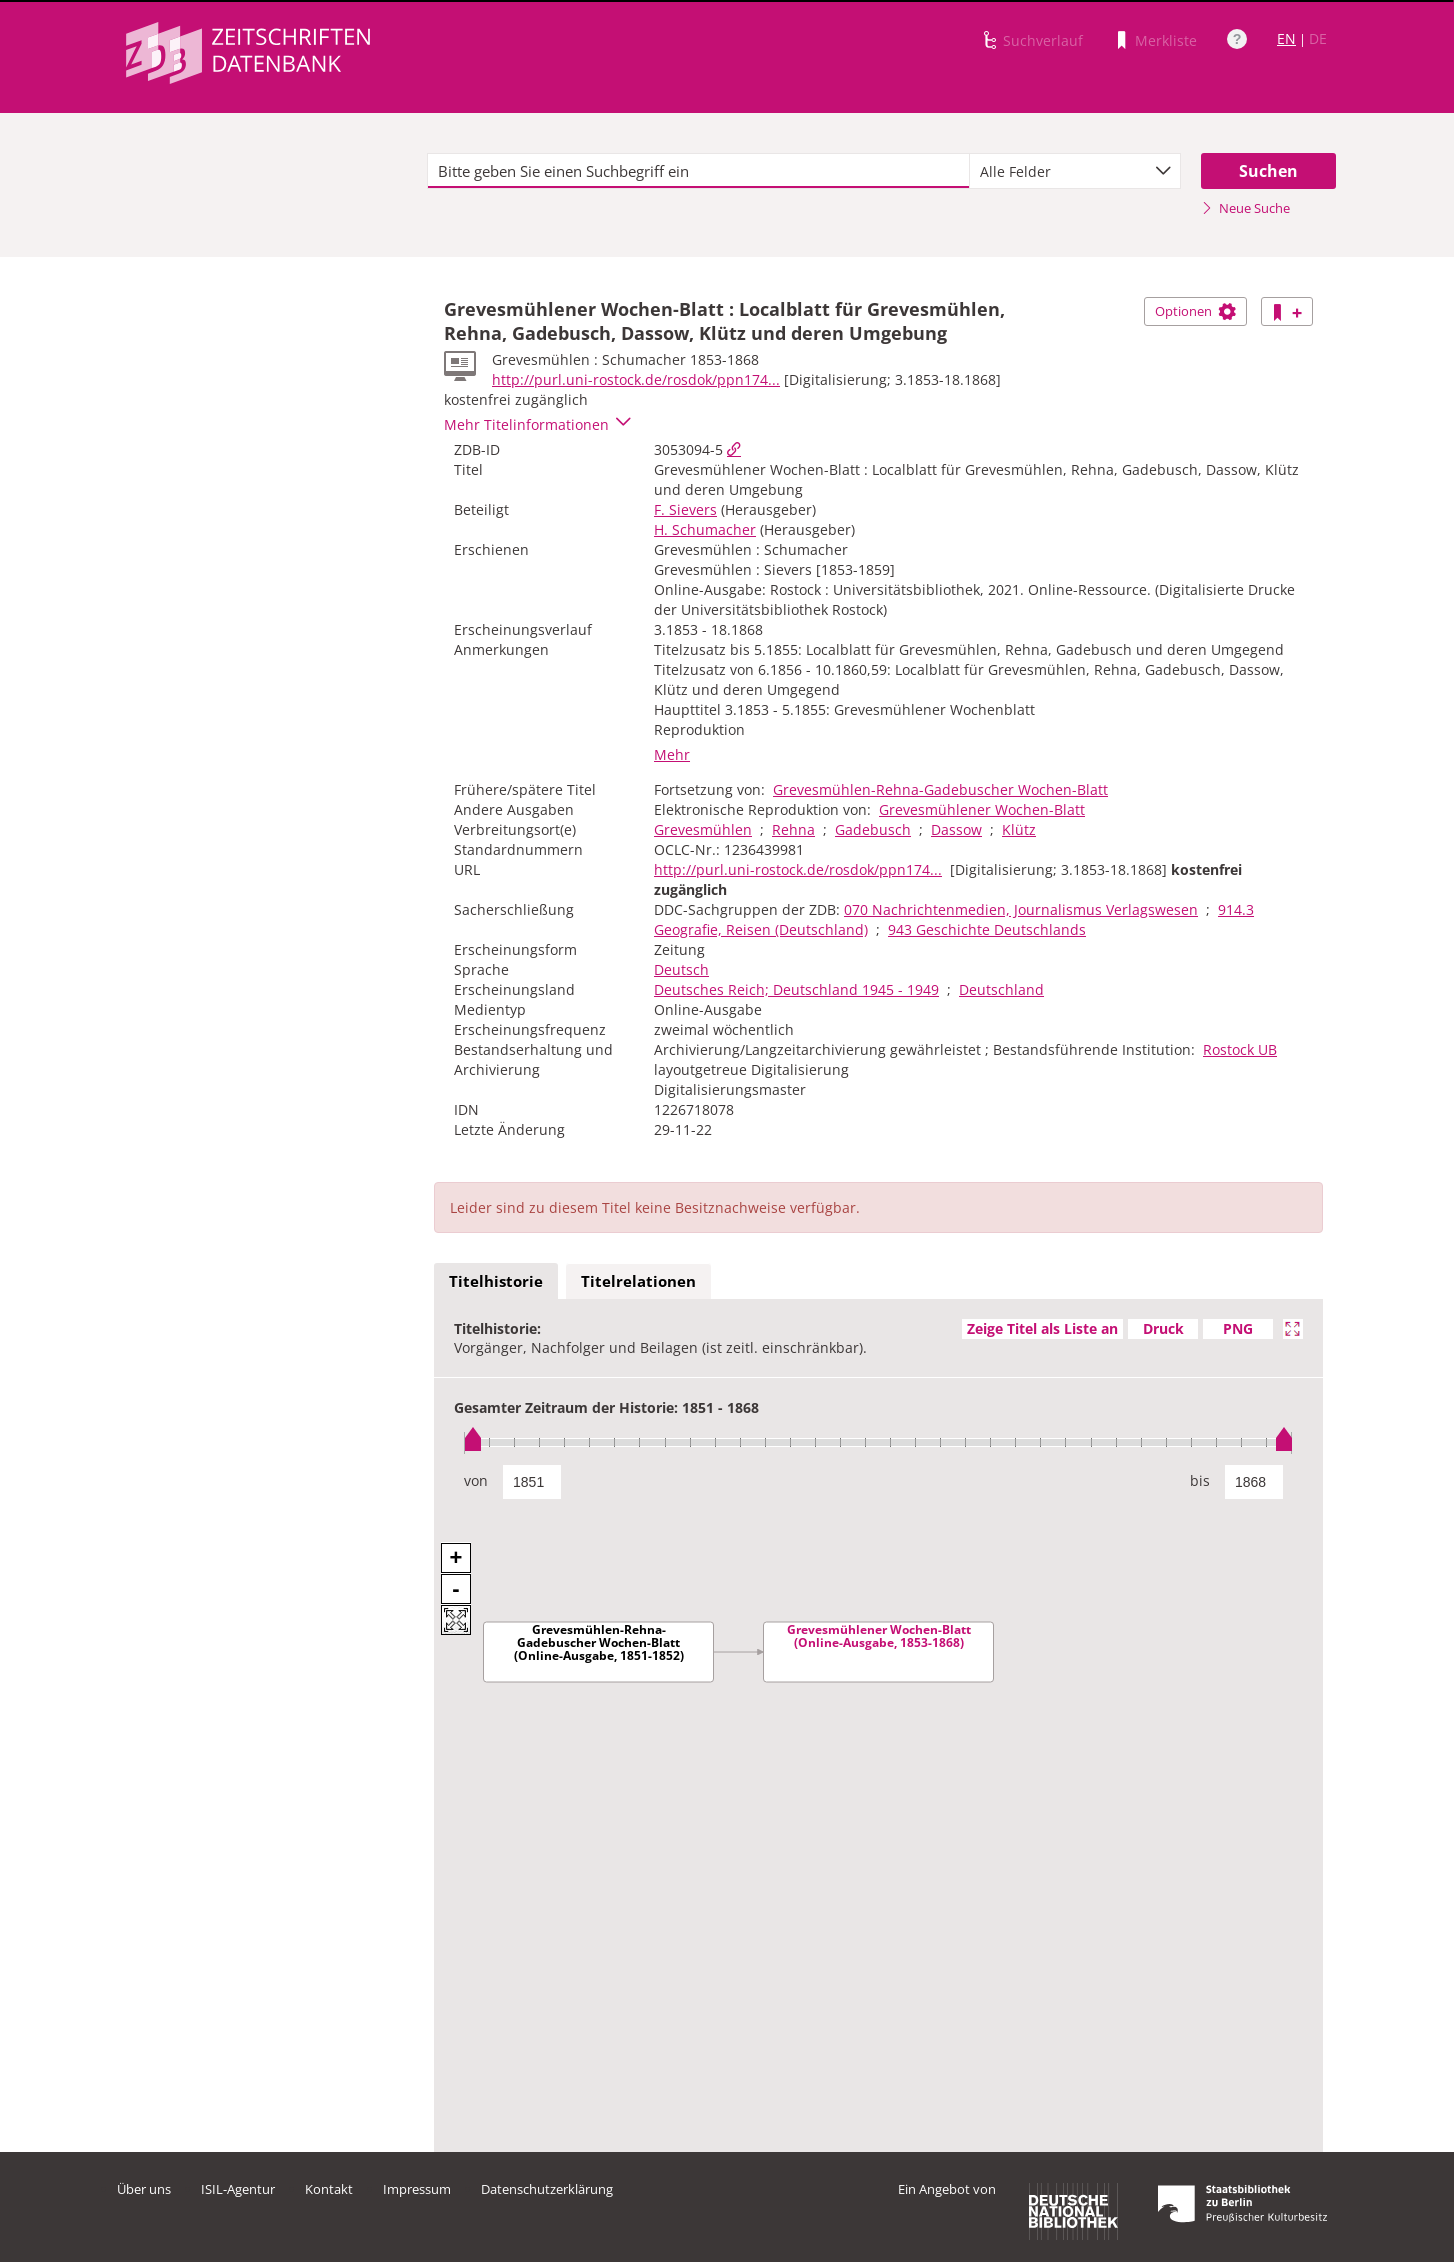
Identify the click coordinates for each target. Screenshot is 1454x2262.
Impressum (417, 2189)
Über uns (144, 2189)
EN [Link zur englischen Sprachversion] (1286, 38)
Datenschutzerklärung (547, 2189)
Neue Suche (1245, 208)
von (476, 1480)
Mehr (672, 754)
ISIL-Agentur (238, 2189)
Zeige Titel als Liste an (1042, 1328)
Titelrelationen (638, 1281)
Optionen (1195, 311)
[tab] (496, 1282)
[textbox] (698, 171)
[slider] (878, 1442)
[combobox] (1075, 171)
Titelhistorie (496, 1281)
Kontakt (329, 2189)
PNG (1238, 1328)
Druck (1163, 1328)
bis (1200, 1480)
